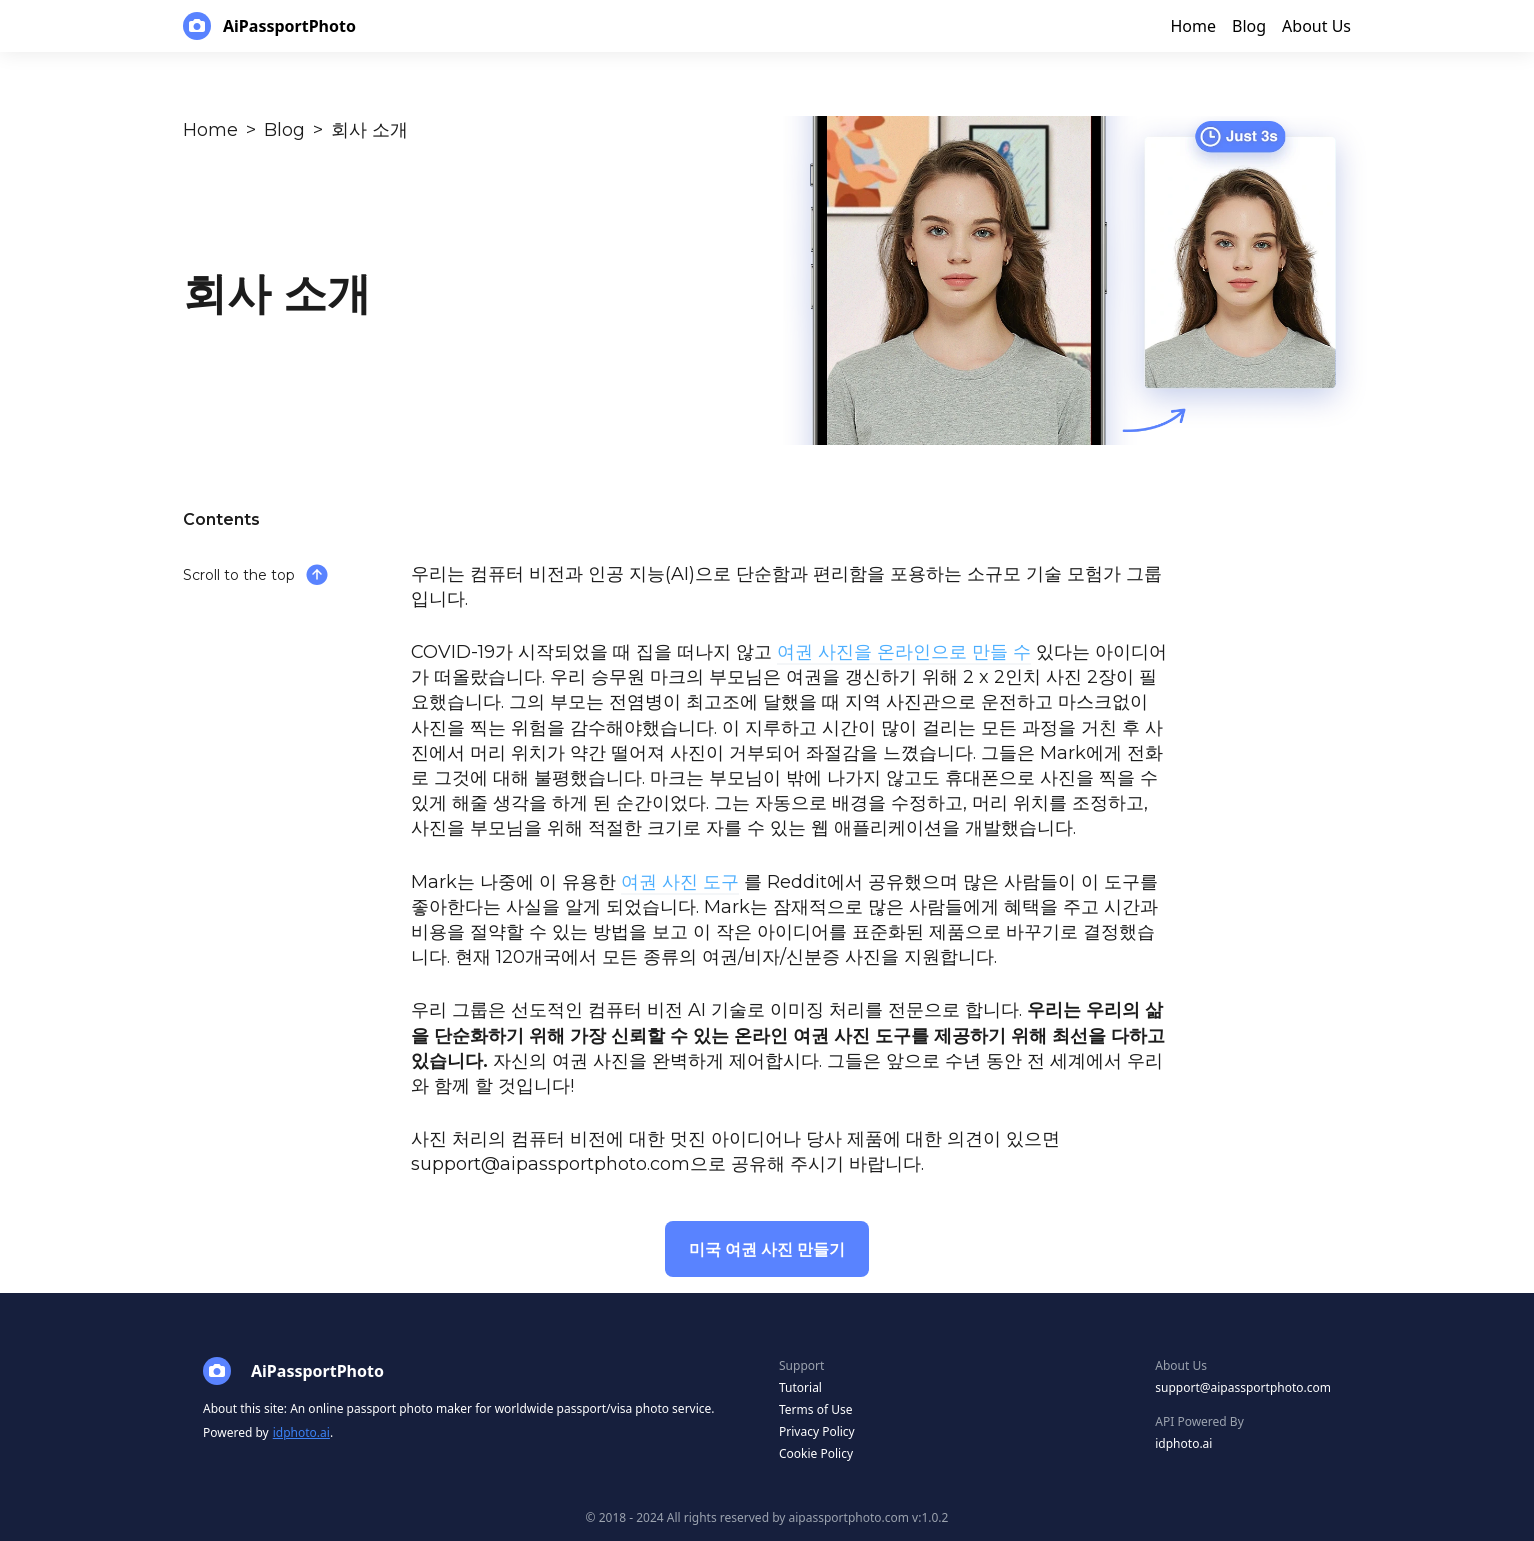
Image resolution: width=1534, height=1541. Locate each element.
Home (210, 130)
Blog (284, 130)
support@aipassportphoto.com (1243, 1387)
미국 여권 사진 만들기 (767, 1249)
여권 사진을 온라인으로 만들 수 (904, 652)
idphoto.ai (301, 1432)
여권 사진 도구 (680, 882)
